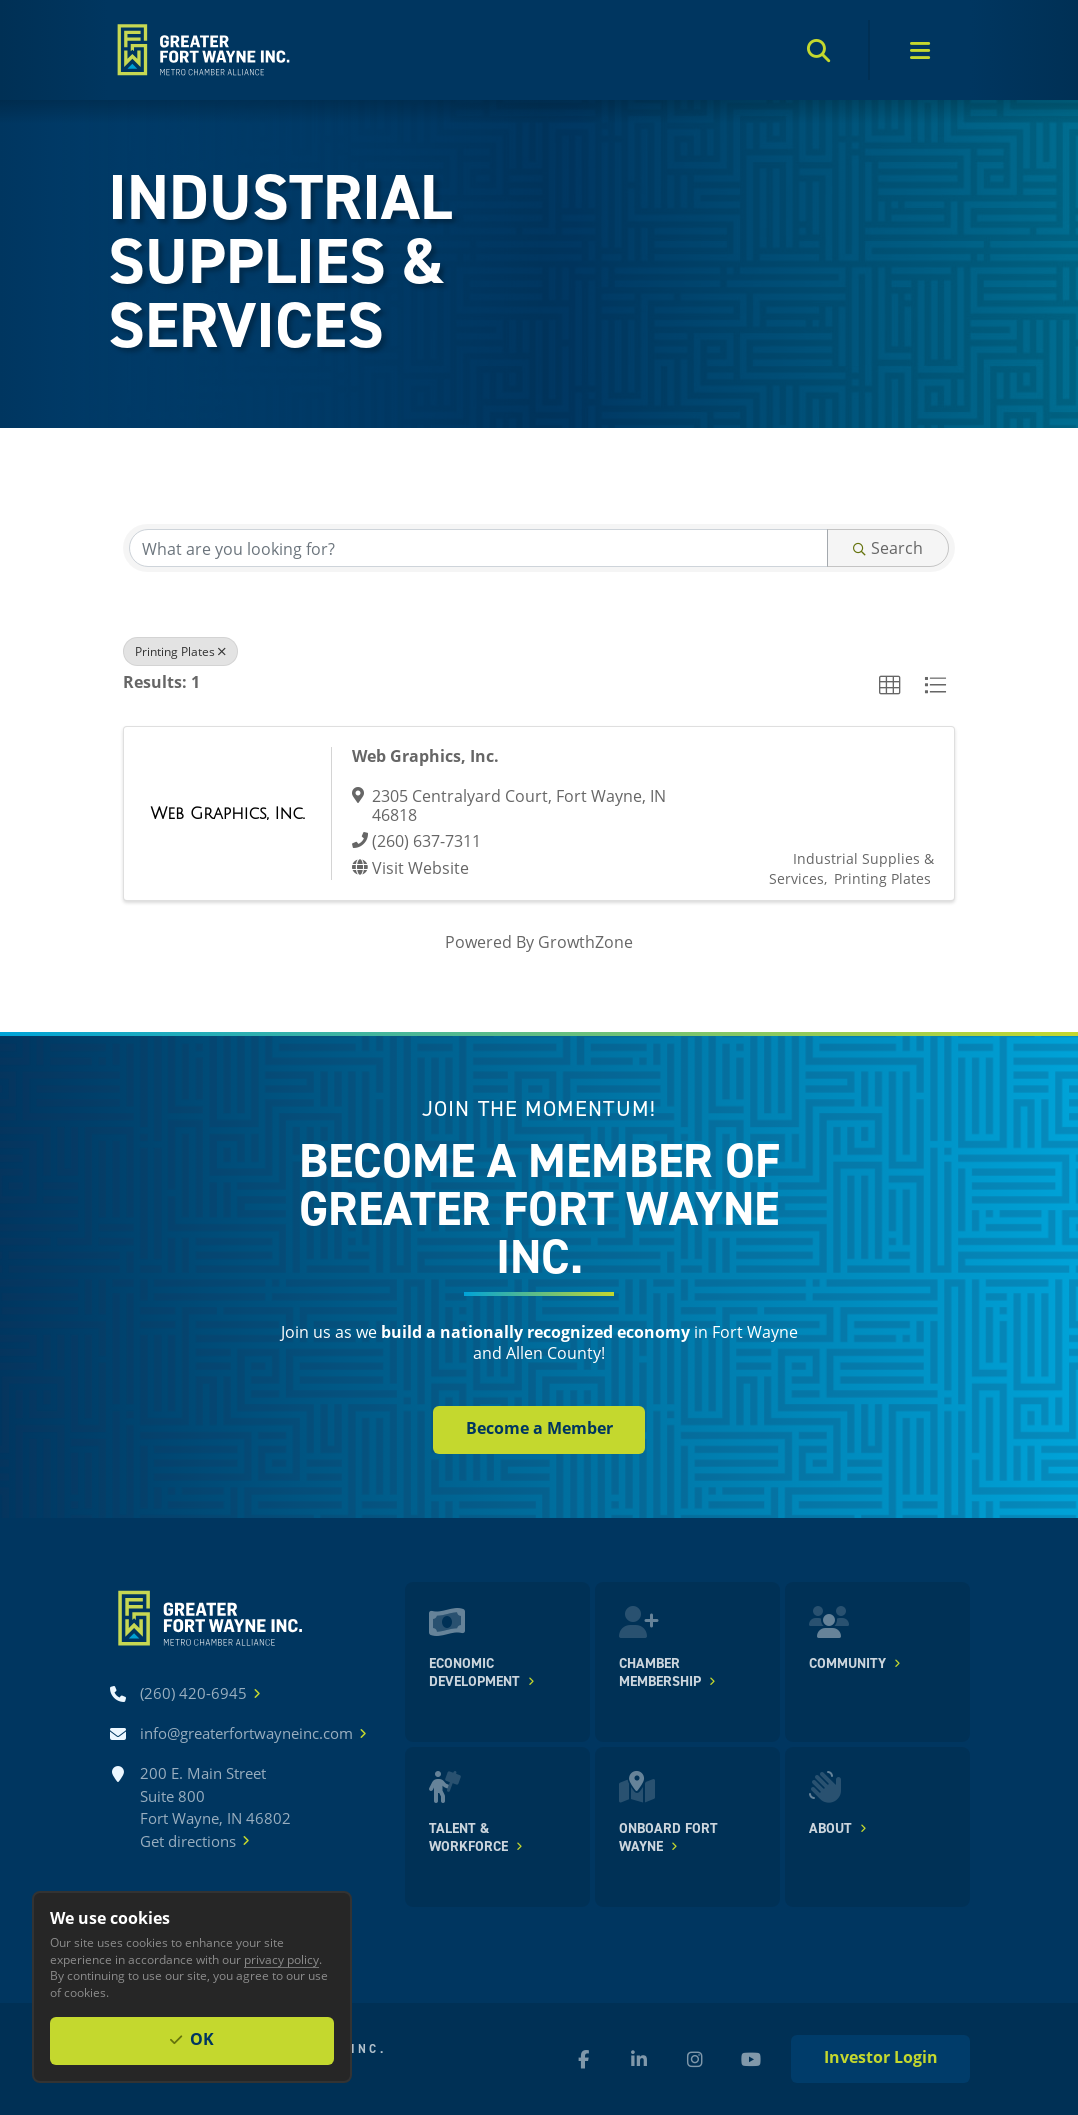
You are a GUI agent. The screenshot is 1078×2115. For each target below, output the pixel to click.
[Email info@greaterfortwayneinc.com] (246, 1733)
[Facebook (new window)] (583, 2059)
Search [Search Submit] (888, 547)
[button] (890, 686)
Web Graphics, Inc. (425, 756)
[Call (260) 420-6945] (193, 1693)
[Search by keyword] (478, 548)
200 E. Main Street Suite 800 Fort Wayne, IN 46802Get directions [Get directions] (215, 1807)
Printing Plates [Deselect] (180, 651)
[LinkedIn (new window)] (639, 2059)
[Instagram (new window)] (695, 2059)
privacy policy (281, 1959)
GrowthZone (585, 941)
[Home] (201, 50)
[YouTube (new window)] (751, 2059)
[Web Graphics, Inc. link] (228, 813)
